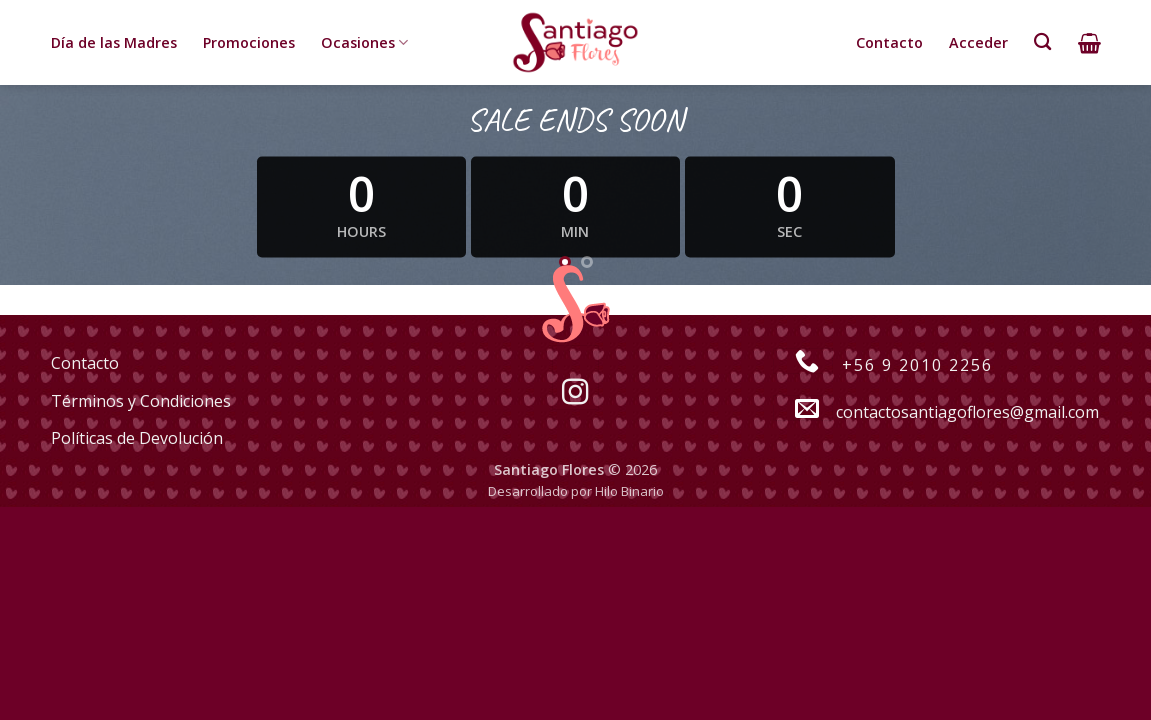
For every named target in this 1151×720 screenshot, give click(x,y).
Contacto (889, 42)
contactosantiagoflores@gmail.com (936, 412)
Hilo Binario (629, 491)
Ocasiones (364, 43)
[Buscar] (1042, 42)
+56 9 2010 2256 (883, 365)
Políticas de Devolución (137, 438)
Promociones (249, 42)
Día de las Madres (114, 42)
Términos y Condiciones (141, 401)
